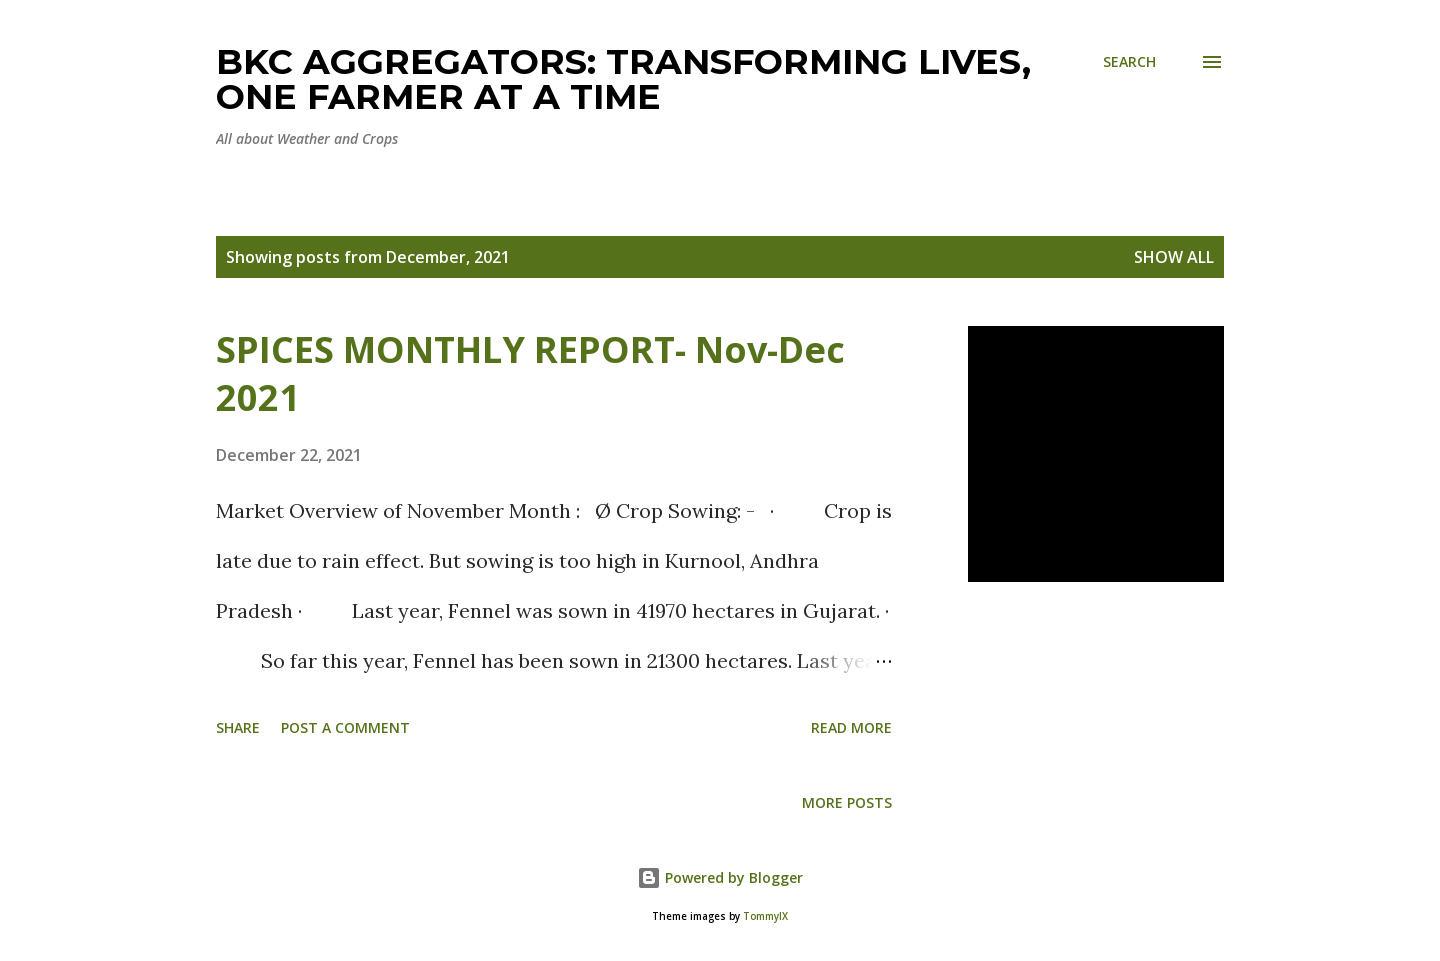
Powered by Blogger (720, 877)
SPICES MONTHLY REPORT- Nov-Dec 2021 (530, 373)
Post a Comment (345, 727)
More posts (847, 802)
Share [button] (238, 727)
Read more (851, 727)
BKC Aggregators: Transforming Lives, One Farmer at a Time (623, 79)
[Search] (1129, 61)
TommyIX (765, 916)
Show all (1174, 257)
